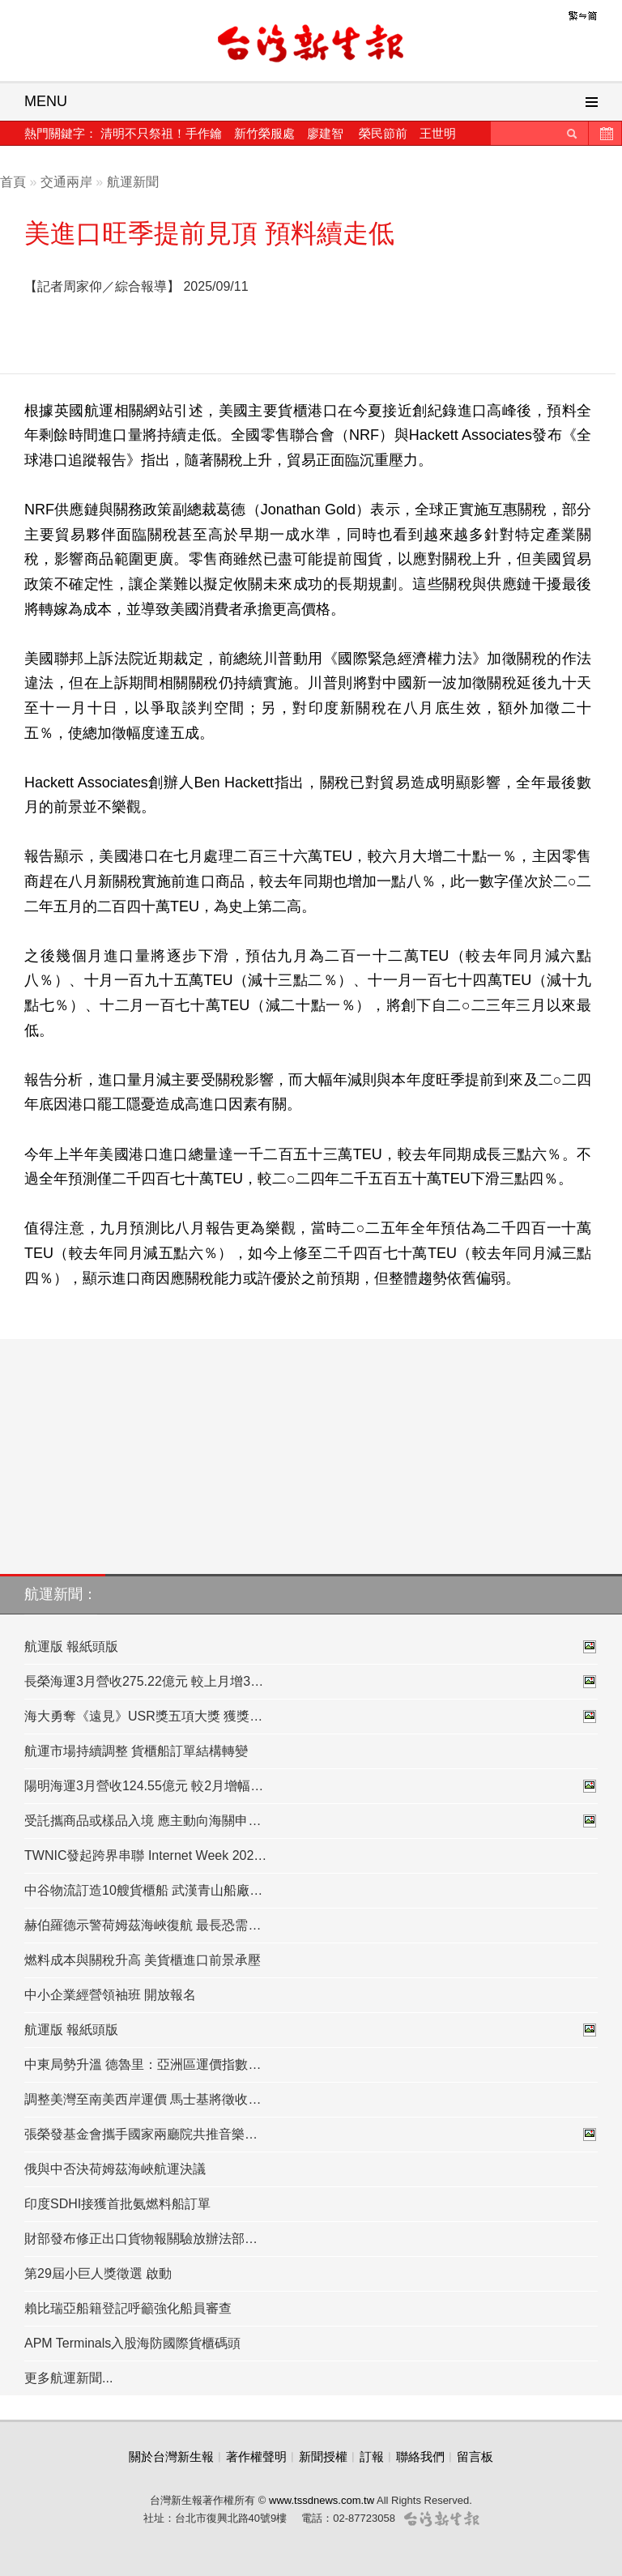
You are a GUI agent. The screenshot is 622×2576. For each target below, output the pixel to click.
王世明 (438, 133)
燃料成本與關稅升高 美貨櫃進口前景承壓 (142, 1960)
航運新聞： (60, 1594)
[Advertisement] (431, 315)
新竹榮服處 (264, 133)
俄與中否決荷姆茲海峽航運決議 (115, 2169)
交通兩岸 (66, 182)
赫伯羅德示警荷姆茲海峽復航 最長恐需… (142, 1925)
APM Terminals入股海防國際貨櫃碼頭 (132, 2343)
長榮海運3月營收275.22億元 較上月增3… (311, 1682)
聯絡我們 (420, 2456)
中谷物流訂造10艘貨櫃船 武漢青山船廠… (143, 1890)
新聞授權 (323, 2456)
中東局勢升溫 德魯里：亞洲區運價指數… (142, 2064)
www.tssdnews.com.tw (321, 2500)
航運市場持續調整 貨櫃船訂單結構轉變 (136, 1751)
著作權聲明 (256, 2456)
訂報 (372, 2456)
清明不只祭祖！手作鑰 (161, 133)
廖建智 (325, 133)
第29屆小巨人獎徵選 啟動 (98, 2273)
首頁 (13, 182)
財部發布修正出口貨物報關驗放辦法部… (141, 2238)
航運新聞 (133, 182)
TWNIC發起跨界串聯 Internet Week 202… (145, 1855)
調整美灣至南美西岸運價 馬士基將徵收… (142, 2099)
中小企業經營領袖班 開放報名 (110, 1995)
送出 (572, 133)
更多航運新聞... (68, 2378)
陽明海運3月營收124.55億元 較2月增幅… (311, 1786)
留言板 (475, 2456)
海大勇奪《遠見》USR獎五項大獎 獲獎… (311, 1716)
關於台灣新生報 (171, 2456)
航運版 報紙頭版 (311, 1647)
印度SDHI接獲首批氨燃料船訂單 (117, 2204)
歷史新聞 (605, 133)
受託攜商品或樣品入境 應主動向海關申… (311, 1821)
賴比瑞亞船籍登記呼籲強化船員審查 (128, 2308)
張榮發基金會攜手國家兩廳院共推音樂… (311, 2134)
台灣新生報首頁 (311, 44)
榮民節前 (383, 133)
